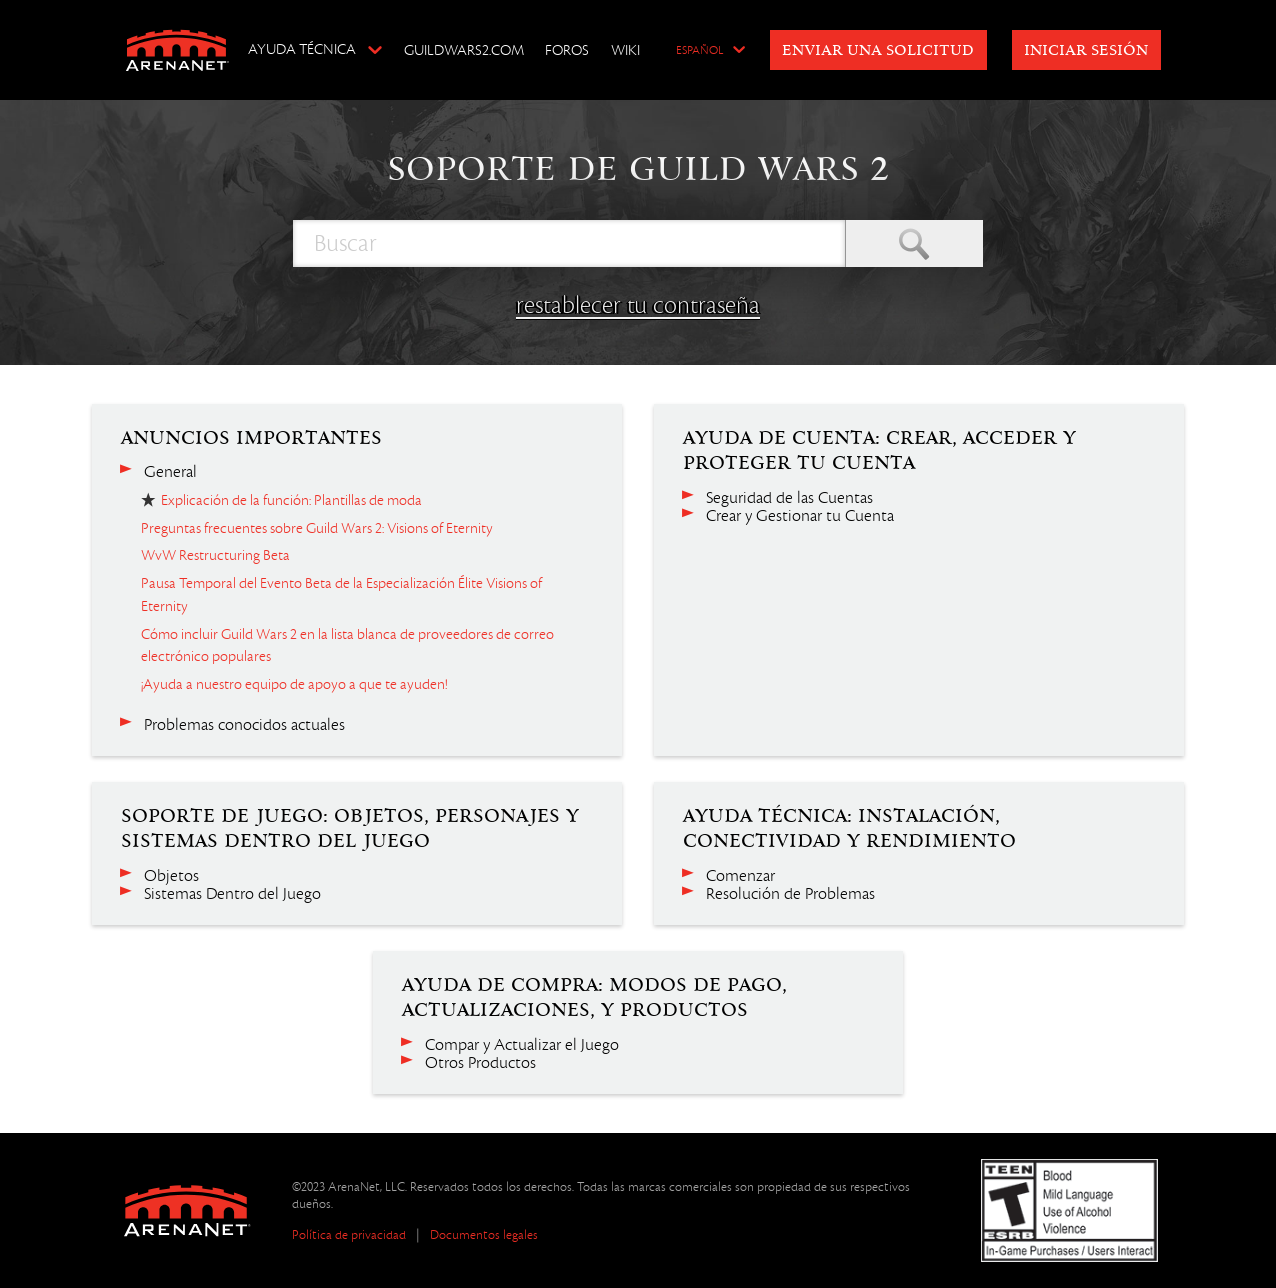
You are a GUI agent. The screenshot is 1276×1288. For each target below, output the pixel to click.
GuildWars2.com (464, 50)
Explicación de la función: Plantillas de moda (291, 500)
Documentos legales (484, 1234)
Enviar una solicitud (878, 51)
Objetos (171, 876)
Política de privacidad (349, 1234)
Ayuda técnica (302, 49)
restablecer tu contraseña (638, 305)
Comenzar (740, 876)
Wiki (625, 50)
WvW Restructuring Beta (215, 555)
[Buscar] (569, 243)
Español (699, 51)
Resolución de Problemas (790, 894)
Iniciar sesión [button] (1086, 51)
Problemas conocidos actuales (244, 725)
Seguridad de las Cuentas (789, 498)
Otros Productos (480, 1063)
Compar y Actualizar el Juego (522, 1045)
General (170, 472)
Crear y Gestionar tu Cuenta (800, 516)
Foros (567, 50)
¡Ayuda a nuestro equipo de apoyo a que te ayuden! (294, 684)
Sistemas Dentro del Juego (232, 894)
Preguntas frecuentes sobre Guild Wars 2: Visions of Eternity (317, 528)
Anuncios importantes (251, 438)
